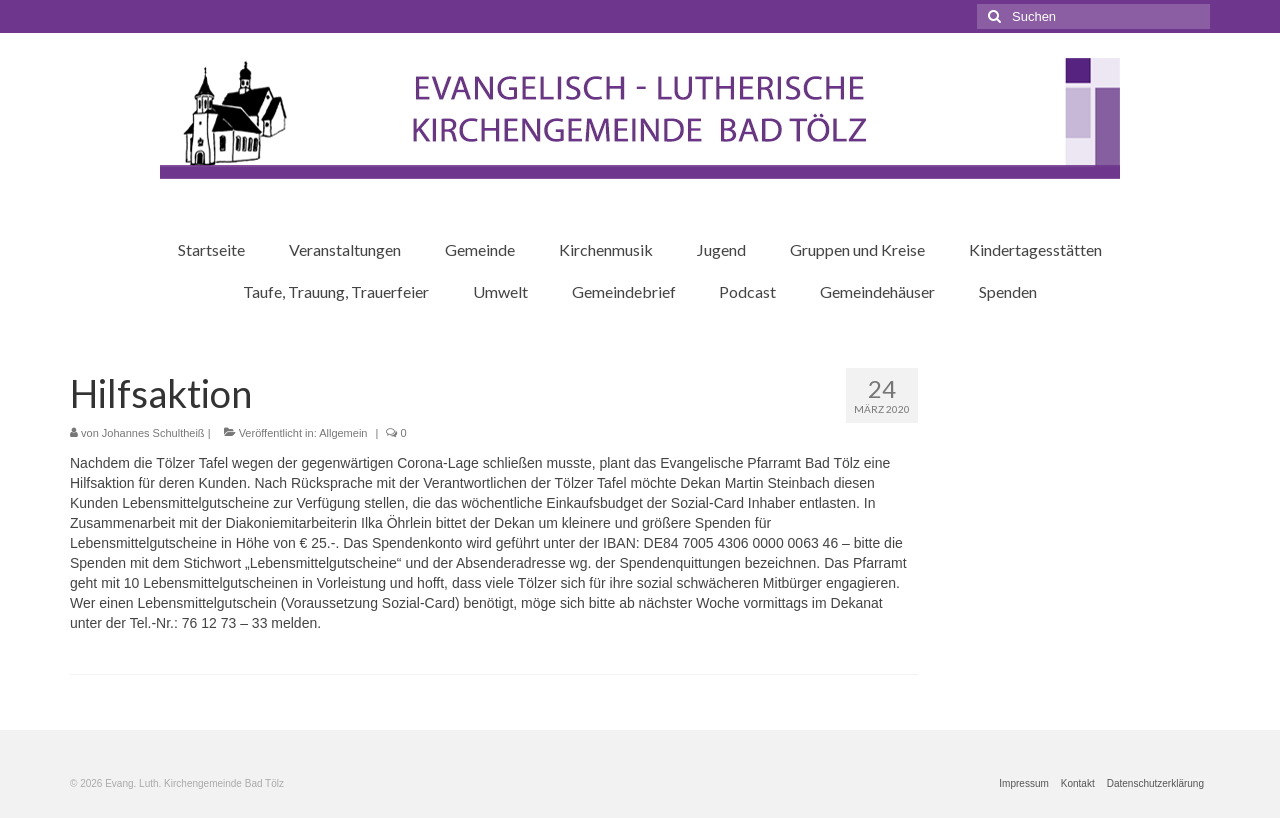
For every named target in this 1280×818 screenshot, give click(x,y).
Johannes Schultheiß (153, 433)
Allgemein (343, 433)
